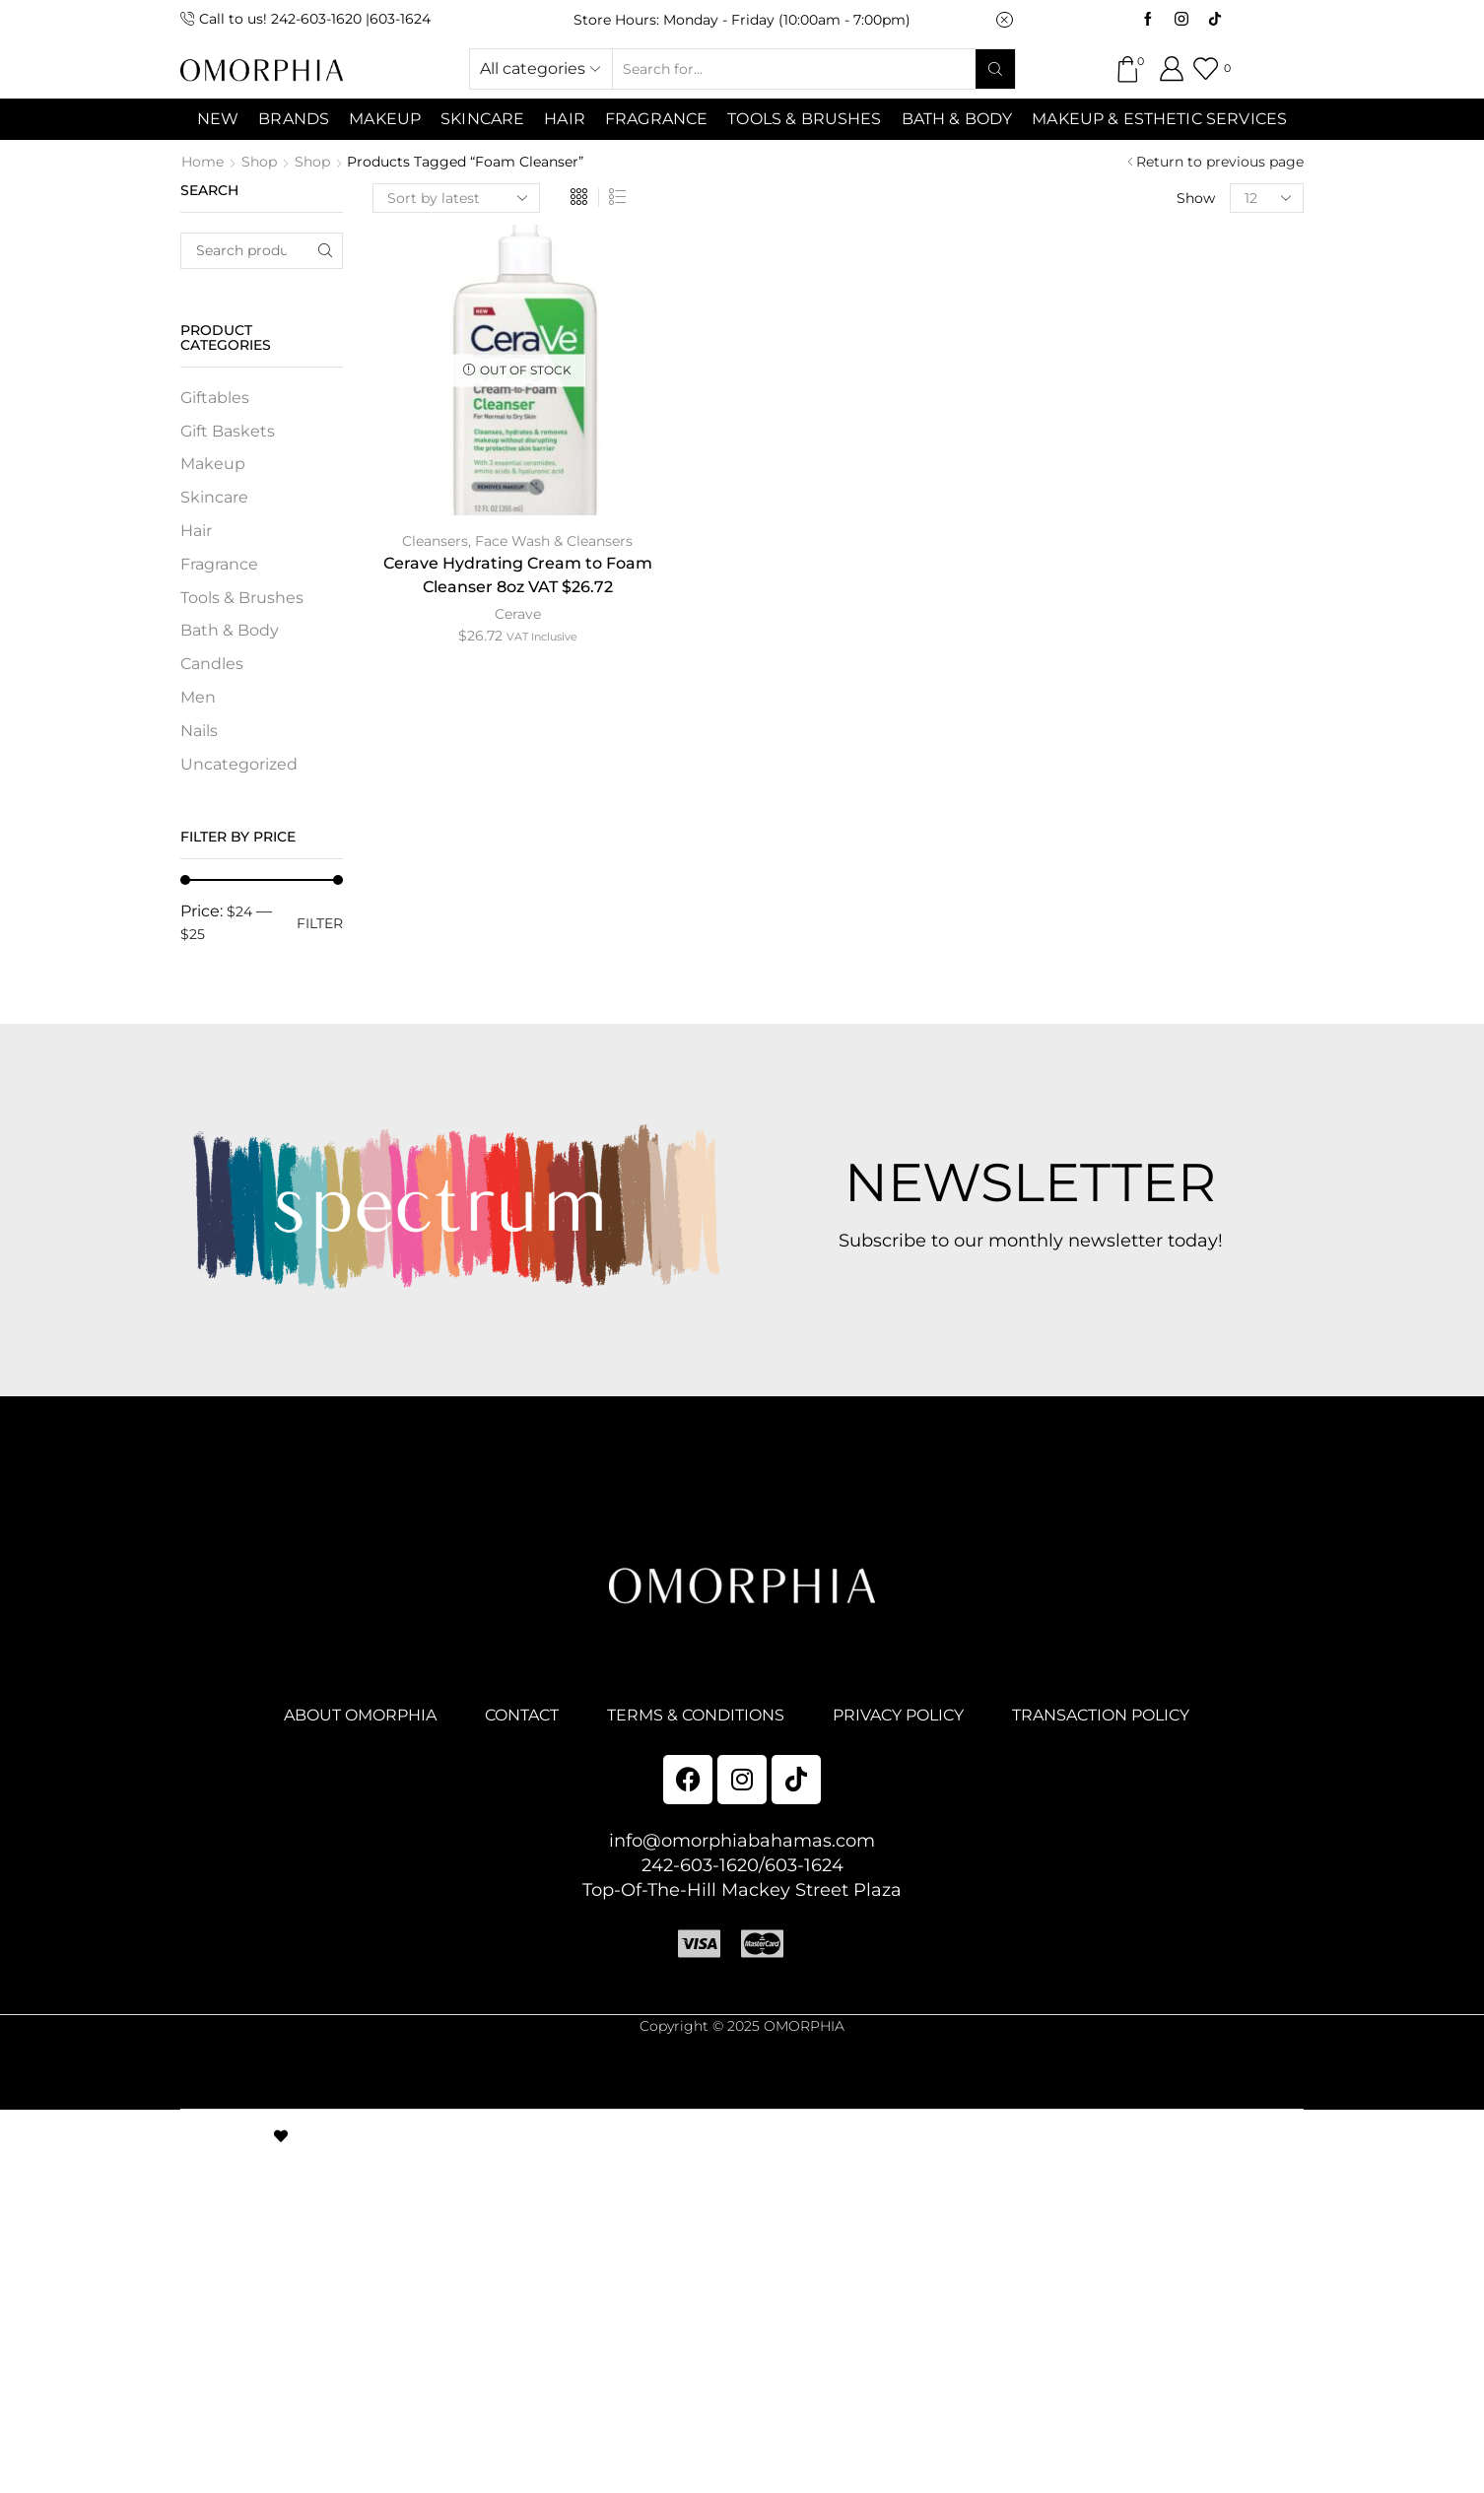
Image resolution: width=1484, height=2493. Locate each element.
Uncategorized (239, 764)
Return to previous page (1220, 161)
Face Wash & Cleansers (554, 541)
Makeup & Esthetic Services (1159, 118)
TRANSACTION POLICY (1100, 1715)
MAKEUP (385, 118)
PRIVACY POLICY (898, 1715)
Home (202, 161)
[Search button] (995, 69)
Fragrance (656, 118)
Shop (259, 161)
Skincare (214, 497)
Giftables (214, 397)
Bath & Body (957, 118)
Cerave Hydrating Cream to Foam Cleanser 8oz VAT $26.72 (517, 575)
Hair (564, 118)
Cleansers (435, 541)
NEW (217, 118)
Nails (199, 730)
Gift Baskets (227, 431)
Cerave (518, 614)
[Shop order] (456, 198)
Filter (320, 923)
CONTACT (522, 1715)
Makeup (212, 463)
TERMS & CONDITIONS (695, 1715)
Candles (211, 663)
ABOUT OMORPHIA (360, 1715)
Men (198, 697)
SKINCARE (482, 118)
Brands (293, 118)
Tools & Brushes (804, 118)
